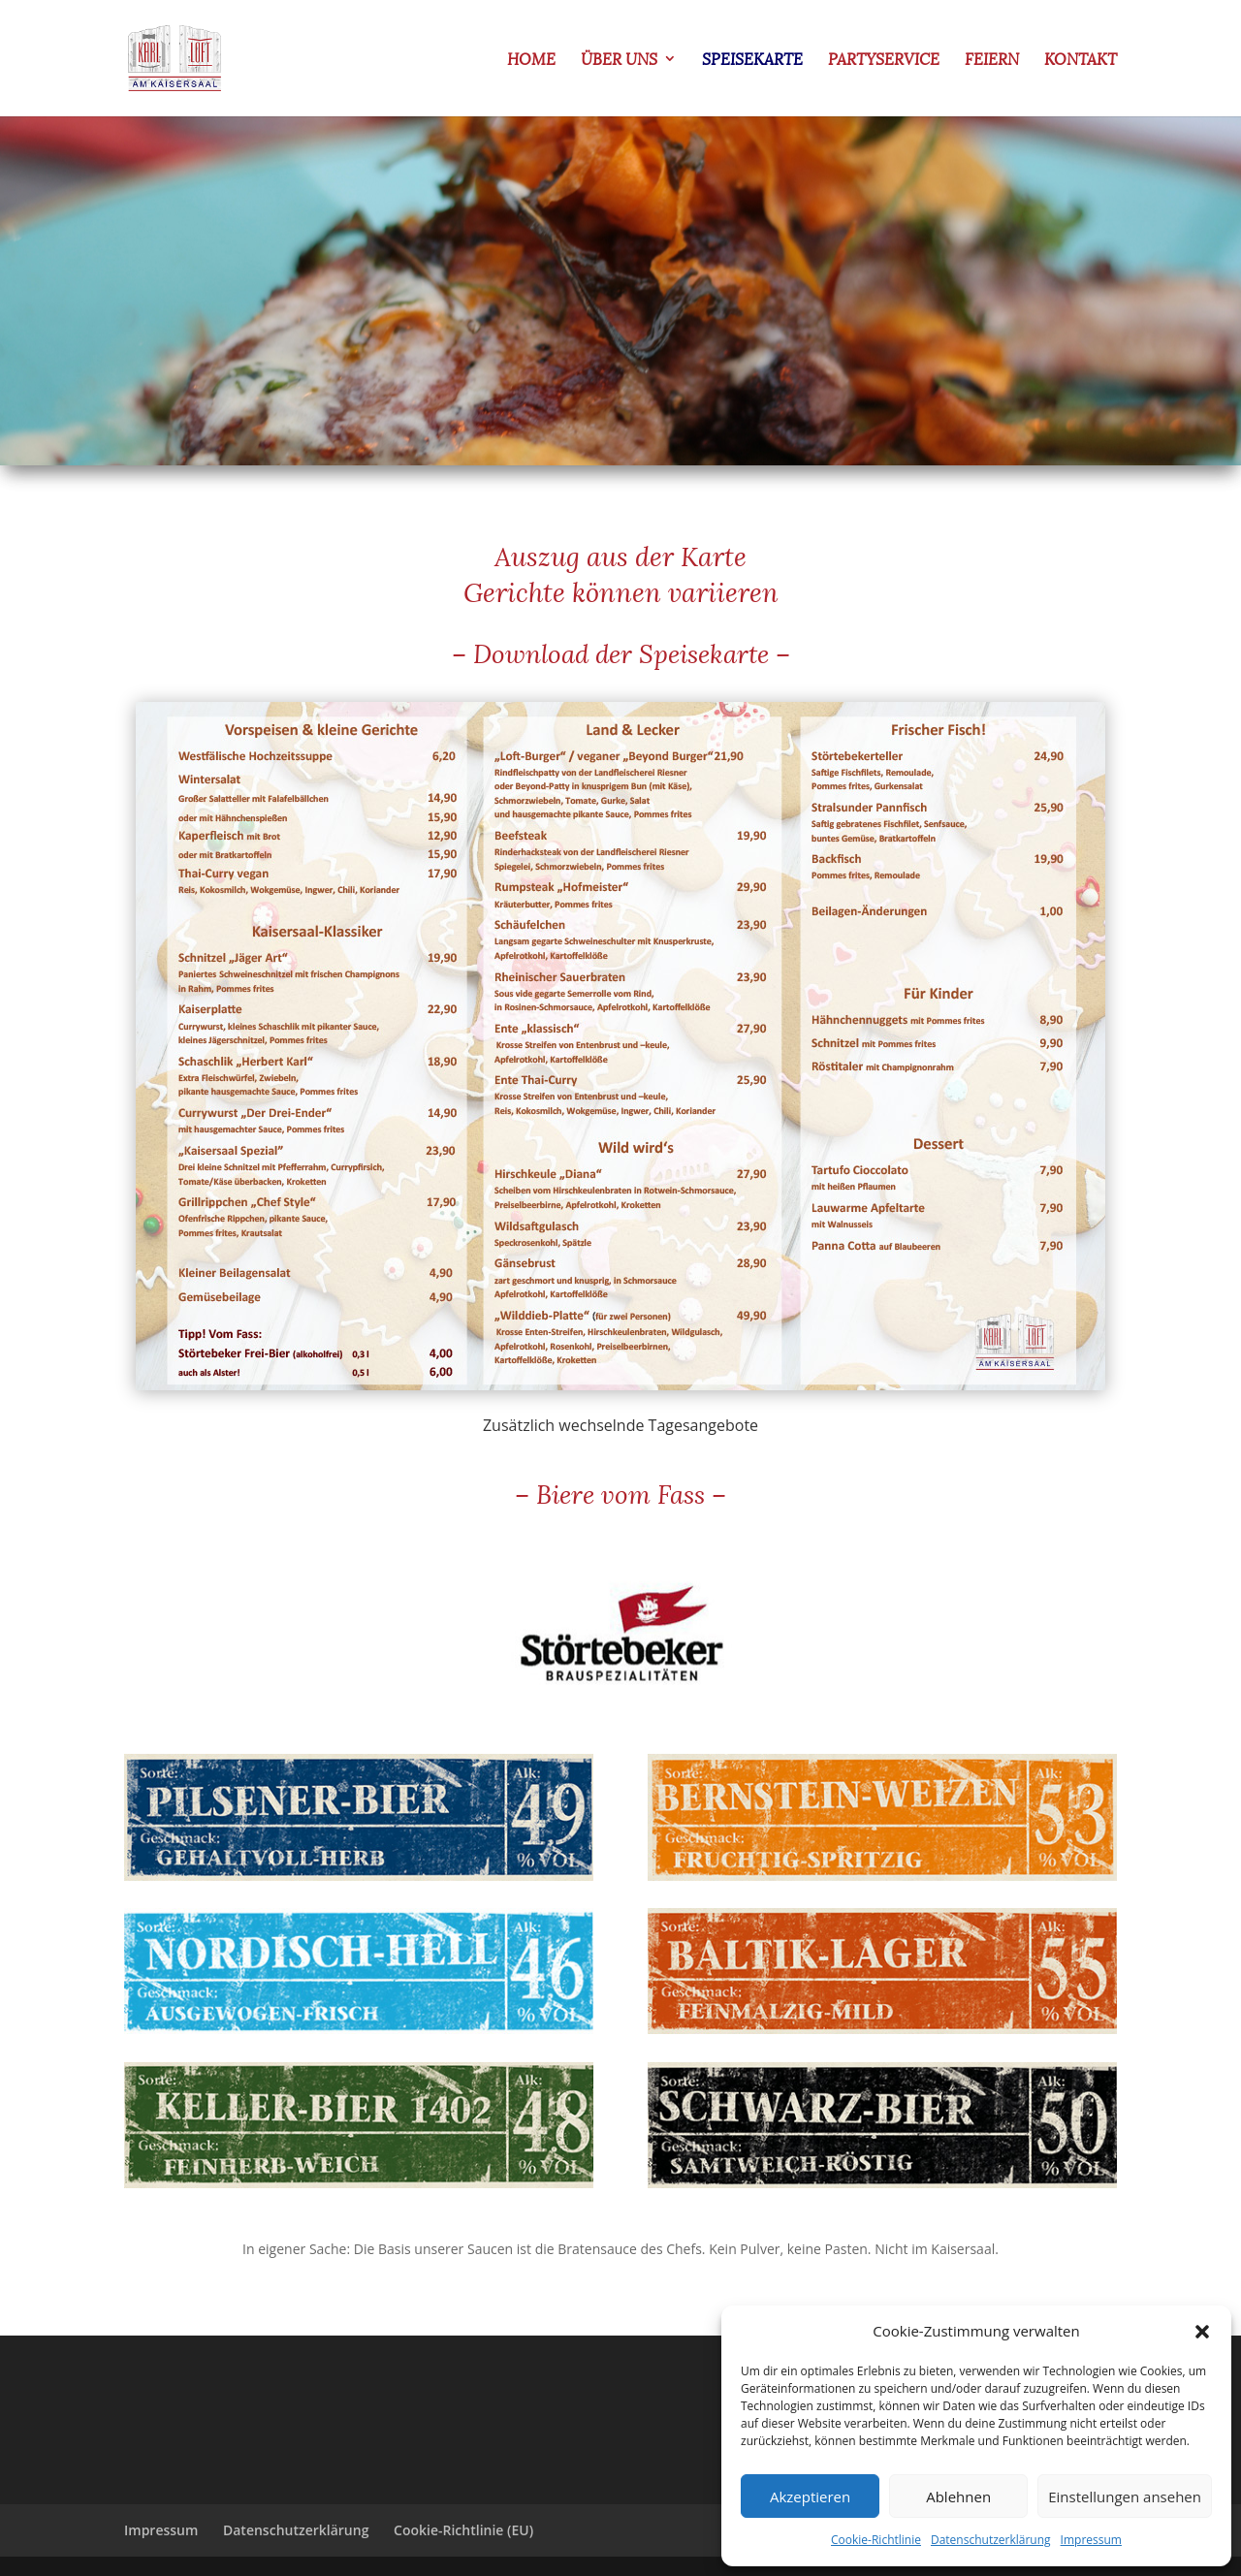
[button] (1202, 2331)
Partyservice (883, 60)
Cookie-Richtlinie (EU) (463, 2530)
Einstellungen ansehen (1124, 2496)
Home (531, 60)
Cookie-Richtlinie (876, 2539)
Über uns (619, 60)
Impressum (1091, 2539)
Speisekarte (752, 60)
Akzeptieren (810, 2496)
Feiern (992, 60)
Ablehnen (958, 2496)
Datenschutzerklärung (991, 2539)
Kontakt (1080, 60)
